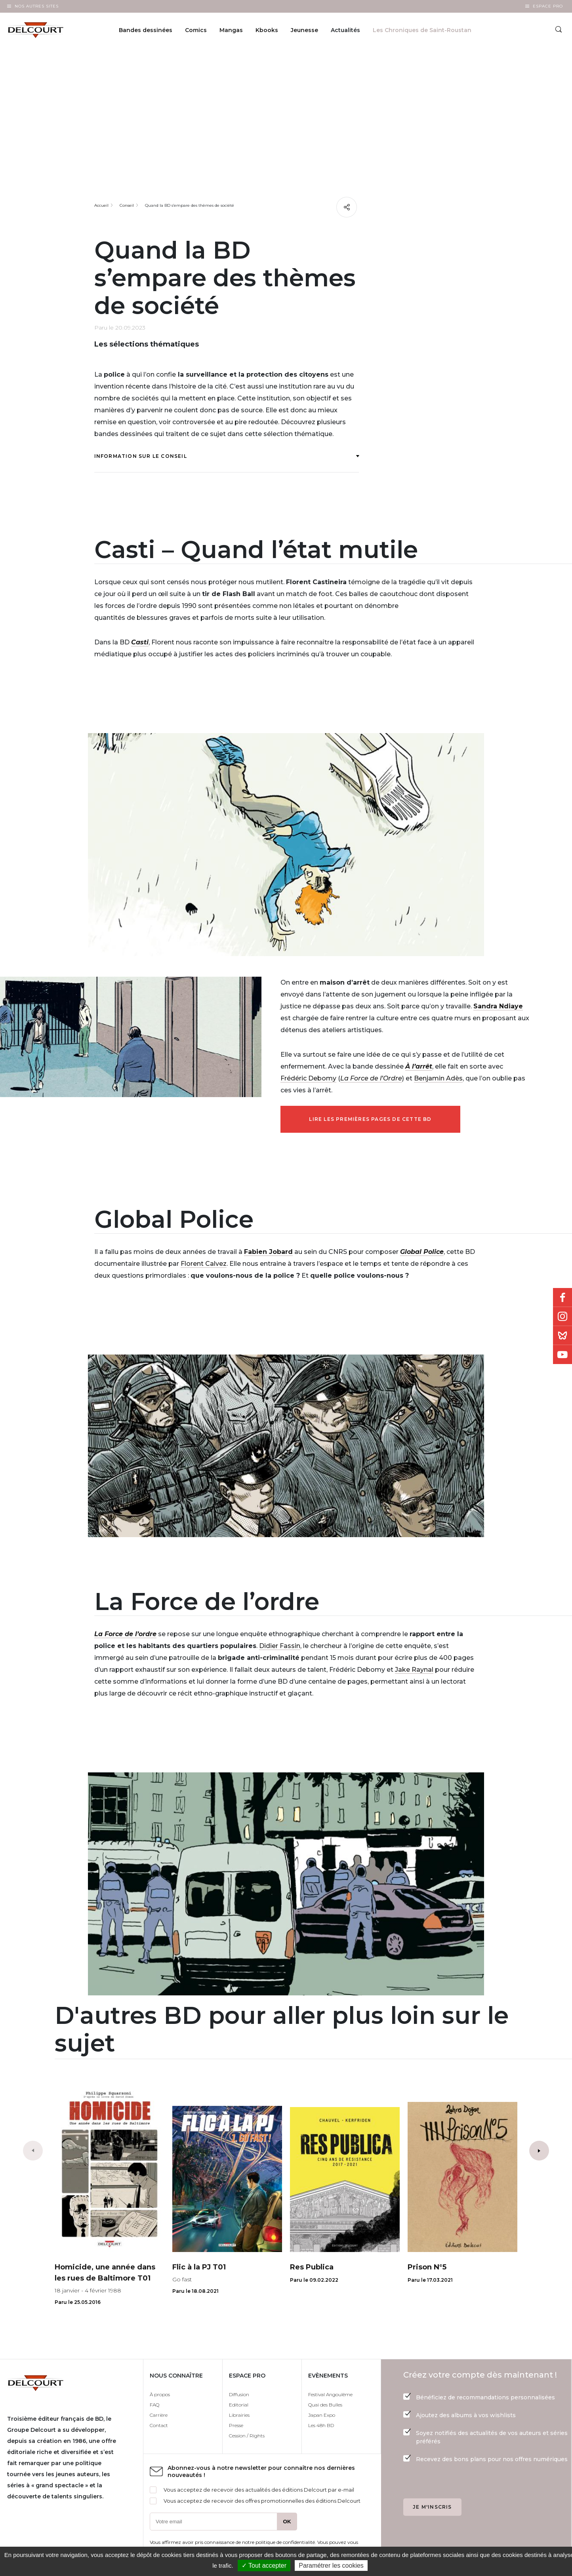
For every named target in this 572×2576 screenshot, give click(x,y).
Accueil (101, 205)
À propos (160, 2394)
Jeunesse (304, 30)
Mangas (231, 30)
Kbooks (266, 30)
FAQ (154, 2405)
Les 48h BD (321, 2425)
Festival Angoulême (330, 2394)
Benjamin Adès (438, 1078)
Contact (159, 2425)
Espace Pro (548, 6)
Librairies (239, 2415)
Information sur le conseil (226, 456)
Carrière (159, 2415)
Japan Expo (321, 2415)
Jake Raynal (414, 1669)
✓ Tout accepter (264, 2565)
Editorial (238, 2405)
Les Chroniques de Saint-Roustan (422, 30)
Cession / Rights (247, 2436)
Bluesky (562, 1335)
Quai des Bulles (325, 2405)
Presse (236, 2425)
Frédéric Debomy (308, 1078)
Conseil (127, 205)
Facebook (562, 1297)
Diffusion (239, 2394)
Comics (196, 30)
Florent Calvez (204, 1263)
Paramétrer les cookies (331, 2565)
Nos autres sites (37, 6)
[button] (539, 2151)
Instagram (562, 1316)
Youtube (562, 1354)
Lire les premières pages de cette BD (370, 1119)
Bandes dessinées (145, 30)
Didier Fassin (279, 1646)
